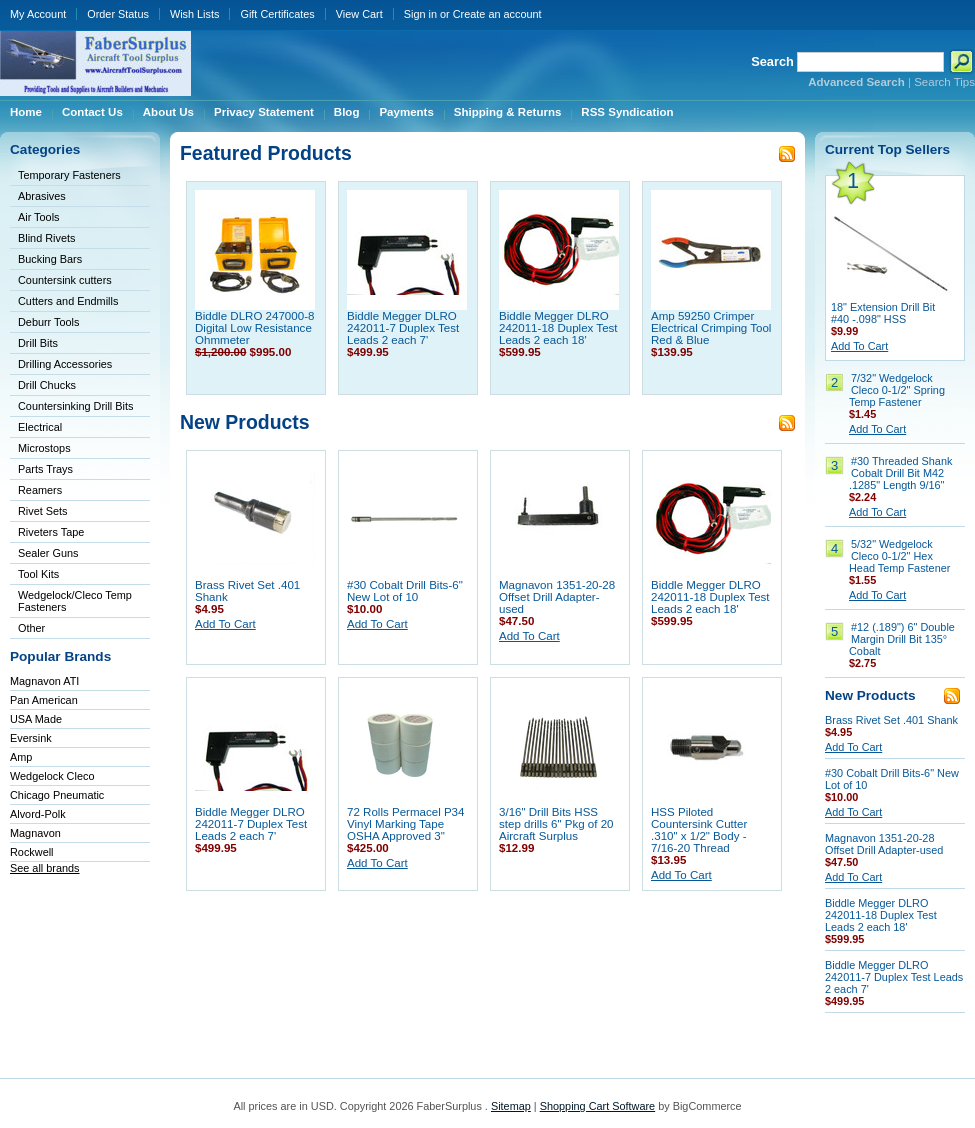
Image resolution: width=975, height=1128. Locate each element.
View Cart (359, 14)
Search (772, 61)
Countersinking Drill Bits (75, 406)
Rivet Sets (43, 511)
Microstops (44, 448)
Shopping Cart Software (597, 1106)
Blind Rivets (46, 238)
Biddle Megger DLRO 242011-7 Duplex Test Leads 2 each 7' (403, 328)
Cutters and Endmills (68, 301)
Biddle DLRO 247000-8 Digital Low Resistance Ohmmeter (254, 328)
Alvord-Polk (38, 814)
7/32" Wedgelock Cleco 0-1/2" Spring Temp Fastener (897, 390)
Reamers (40, 490)
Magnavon (35, 833)
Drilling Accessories (65, 364)
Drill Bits (38, 343)
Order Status (118, 14)
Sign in (420, 14)
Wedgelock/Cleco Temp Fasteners (75, 601)
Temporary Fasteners (69, 175)
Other (31, 628)
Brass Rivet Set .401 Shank (891, 720)
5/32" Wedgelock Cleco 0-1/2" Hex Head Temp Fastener (899, 556)
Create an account (497, 14)
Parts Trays (45, 469)
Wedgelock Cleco (52, 776)
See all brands (45, 868)
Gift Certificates (277, 14)
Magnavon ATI (44, 681)
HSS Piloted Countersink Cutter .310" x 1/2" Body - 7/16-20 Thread (699, 830)
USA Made (36, 719)
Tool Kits (38, 574)
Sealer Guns (48, 553)
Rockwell (32, 852)
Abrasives (42, 196)
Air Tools (39, 217)
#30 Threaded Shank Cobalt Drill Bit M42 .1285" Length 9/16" (900, 473)
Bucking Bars (50, 259)
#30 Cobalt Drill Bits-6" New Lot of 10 (405, 591)
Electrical (40, 427)
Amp (21, 757)
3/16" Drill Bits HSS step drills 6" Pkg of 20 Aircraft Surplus (556, 824)
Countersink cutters (65, 280)
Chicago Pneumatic (57, 795)
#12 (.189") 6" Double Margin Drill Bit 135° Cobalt (902, 639)
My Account (38, 14)
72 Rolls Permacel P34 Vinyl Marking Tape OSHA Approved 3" (405, 824)
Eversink (31, 738)
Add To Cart (225, 624)
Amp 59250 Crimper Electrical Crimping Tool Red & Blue (711, 328)
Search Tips (944, 82)
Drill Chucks (47, 385)
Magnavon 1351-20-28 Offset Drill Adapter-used (557, 597)
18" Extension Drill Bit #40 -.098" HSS (883, 313)
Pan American (44, 700)
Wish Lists (195, 14)
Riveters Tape (51, 532)
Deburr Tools (48, 322)
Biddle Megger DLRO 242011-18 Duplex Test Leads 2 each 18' (558, 328)
